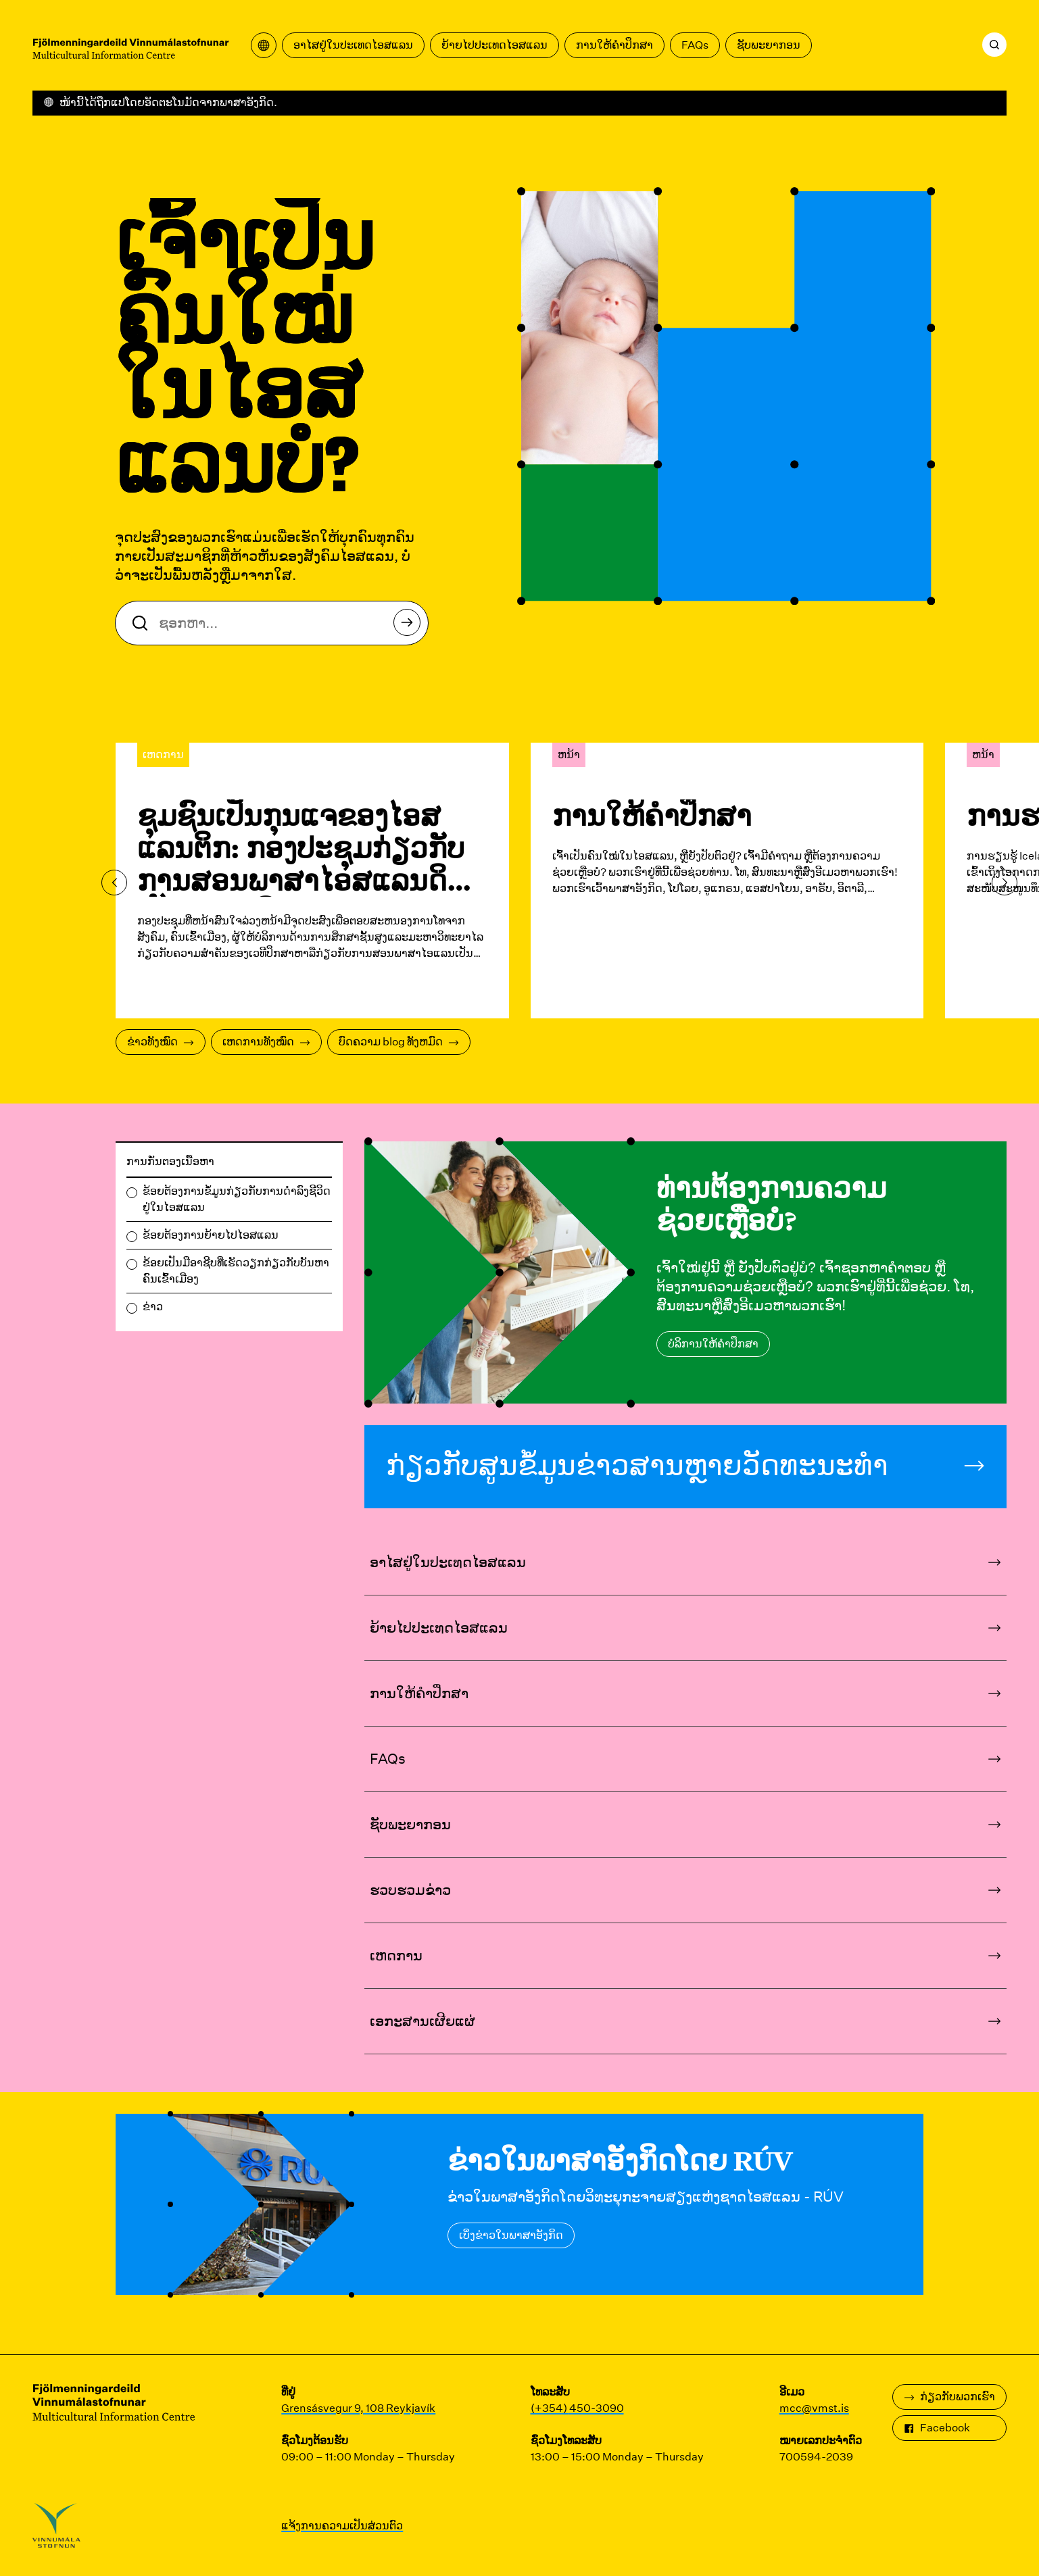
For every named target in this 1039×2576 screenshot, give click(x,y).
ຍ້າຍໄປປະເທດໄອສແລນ (494, 45)
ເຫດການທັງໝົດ (266, 1041)
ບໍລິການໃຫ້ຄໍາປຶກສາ (713, 1343)
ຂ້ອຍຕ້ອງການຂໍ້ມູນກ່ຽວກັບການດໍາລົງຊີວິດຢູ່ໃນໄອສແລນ (237, 1199)
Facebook (937, 2427)
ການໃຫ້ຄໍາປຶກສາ (614, 45)
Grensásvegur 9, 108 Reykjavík (358, 2408)
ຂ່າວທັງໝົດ (160, 1041)
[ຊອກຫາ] (994, 44)
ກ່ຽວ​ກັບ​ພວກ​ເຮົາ (949, 2396)
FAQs (694, 45)
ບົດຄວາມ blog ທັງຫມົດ (399, 1041)
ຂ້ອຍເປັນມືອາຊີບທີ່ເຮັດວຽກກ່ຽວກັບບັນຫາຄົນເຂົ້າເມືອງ (236, 1270)
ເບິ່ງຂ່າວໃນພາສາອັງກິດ (511, 2235)
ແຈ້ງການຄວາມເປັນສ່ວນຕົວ (342, 2525)
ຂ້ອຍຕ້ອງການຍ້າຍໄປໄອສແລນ (211, 1235)
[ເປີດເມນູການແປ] (263, 45)
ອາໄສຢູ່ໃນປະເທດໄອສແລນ (353, 45)
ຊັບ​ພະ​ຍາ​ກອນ (768, 45)
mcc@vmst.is (814, 2408)
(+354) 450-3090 (577, 2408)
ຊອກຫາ (410, 626)
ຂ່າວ (153, 1306)
